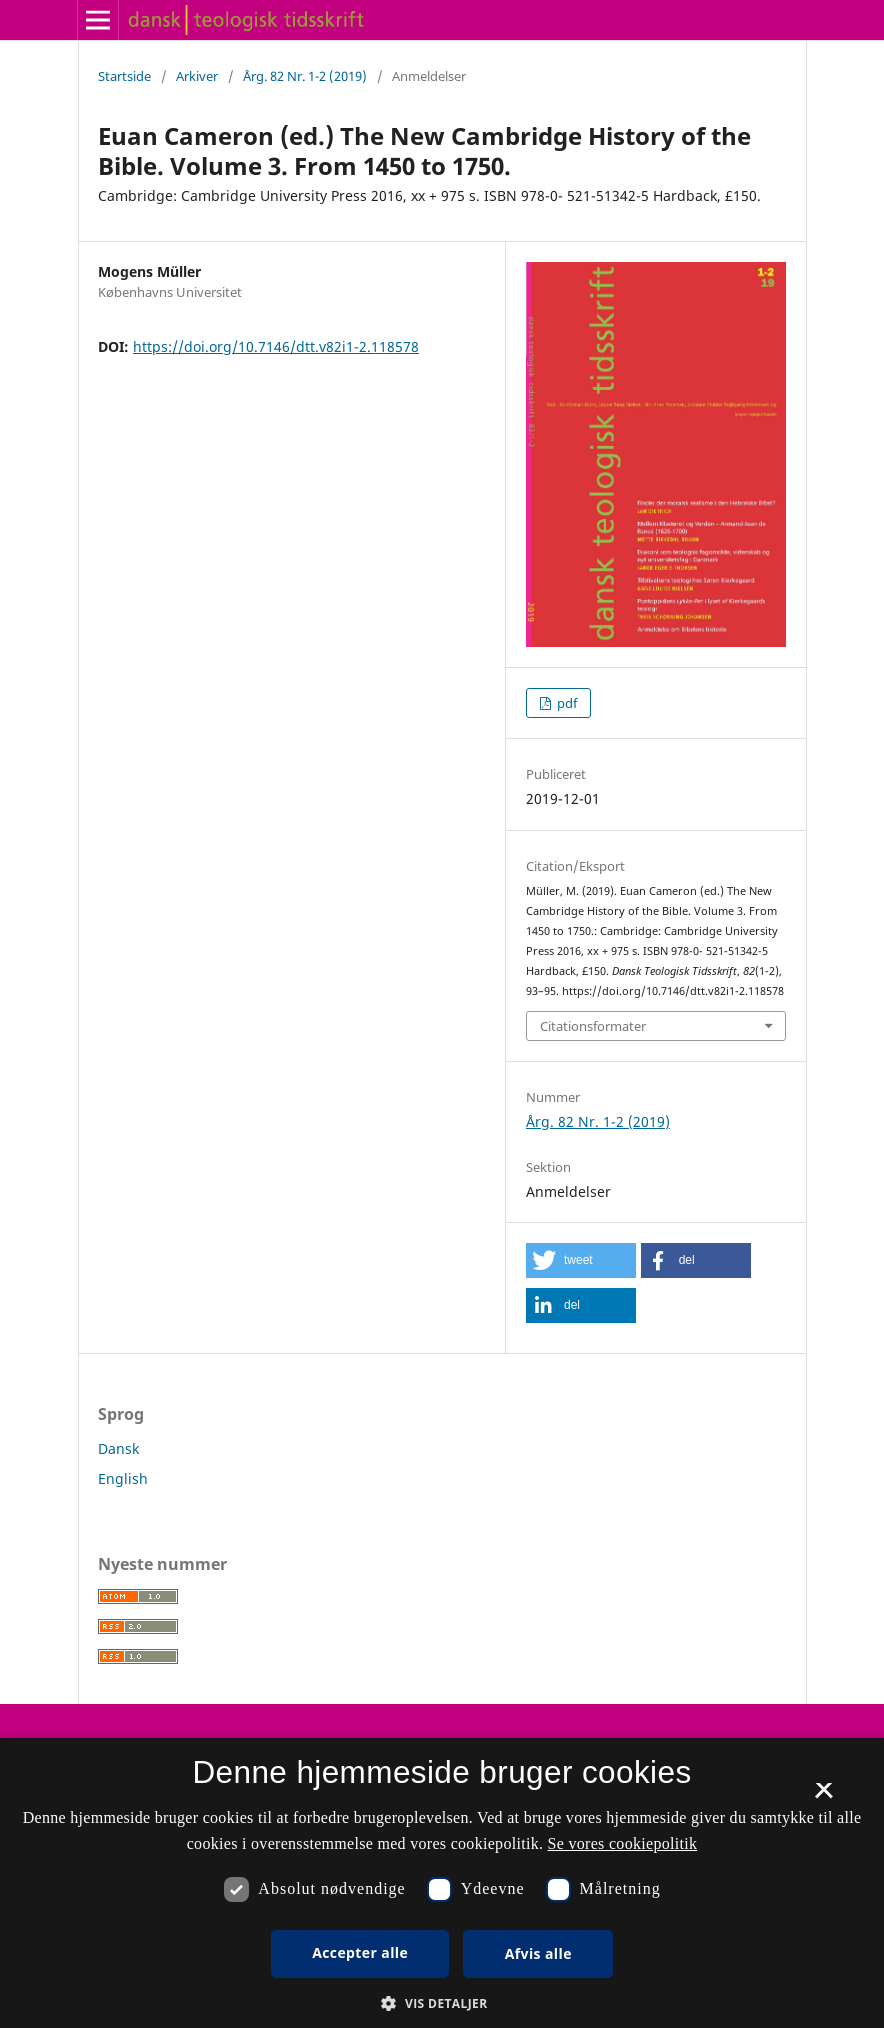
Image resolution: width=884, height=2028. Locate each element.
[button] (581, 1260)
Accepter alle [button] (360, 1952)
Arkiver (197, 76)
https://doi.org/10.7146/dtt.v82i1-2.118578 (276, 346)
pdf (565, 703)
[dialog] (442, 1883)
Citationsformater (593, 1026)
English (123, 1478)
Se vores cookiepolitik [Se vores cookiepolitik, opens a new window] (623, 1843)
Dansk (118, 1448)
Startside (124, 76)
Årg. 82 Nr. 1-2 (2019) (305, 76)
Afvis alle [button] (538, 1953)
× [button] (823, 1797)
